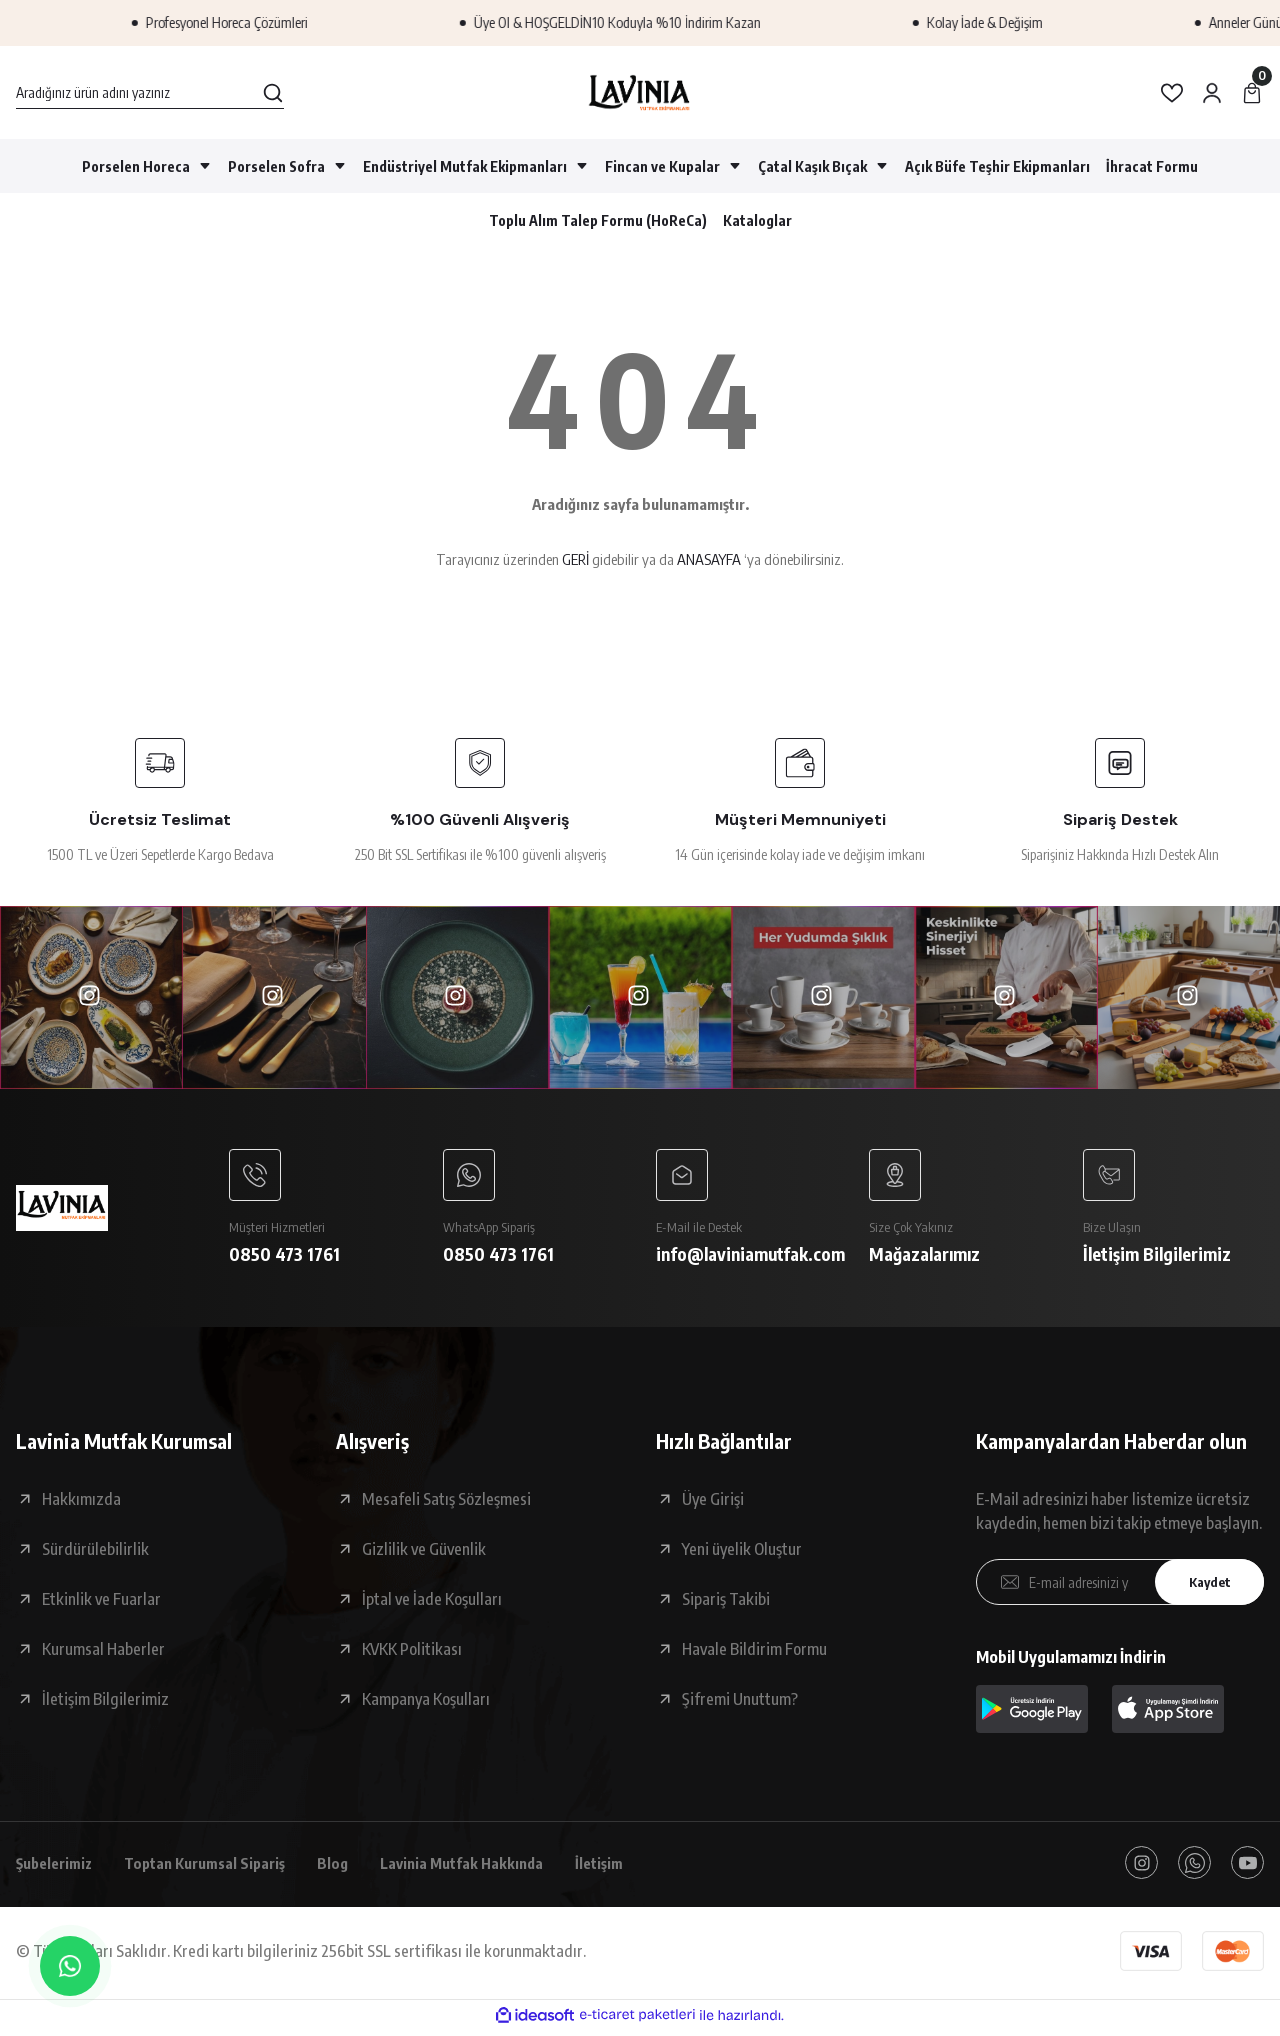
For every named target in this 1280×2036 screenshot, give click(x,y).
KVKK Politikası (412, 1653)
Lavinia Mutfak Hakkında (488, 1868)
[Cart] (1252, 93)
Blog (354, 1868)
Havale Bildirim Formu (754, 1653)
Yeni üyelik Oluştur (742, 1553)
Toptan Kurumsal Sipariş (219, 1868)
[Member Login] (1212, 93)
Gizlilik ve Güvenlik (424, 1553)
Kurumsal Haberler (103, 1653)
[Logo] (639, 92)
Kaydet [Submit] (1205, 1586)
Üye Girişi (713, 1503)
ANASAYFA (709, 559)
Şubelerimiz (58, 1868)
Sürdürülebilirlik (95, 1553)
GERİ (575, 559)
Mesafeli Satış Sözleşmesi (446, 1503)
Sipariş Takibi (726, 1603)
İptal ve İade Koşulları (432, 1603)
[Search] (150, 93)
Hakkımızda (81, 1503)
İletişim (633, 1868)
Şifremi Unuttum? (740, 1703)
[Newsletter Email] (1120, 1586)
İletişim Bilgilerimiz (105, 1703)
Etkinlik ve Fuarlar (101, 1603)
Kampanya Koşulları (426, 1703)
